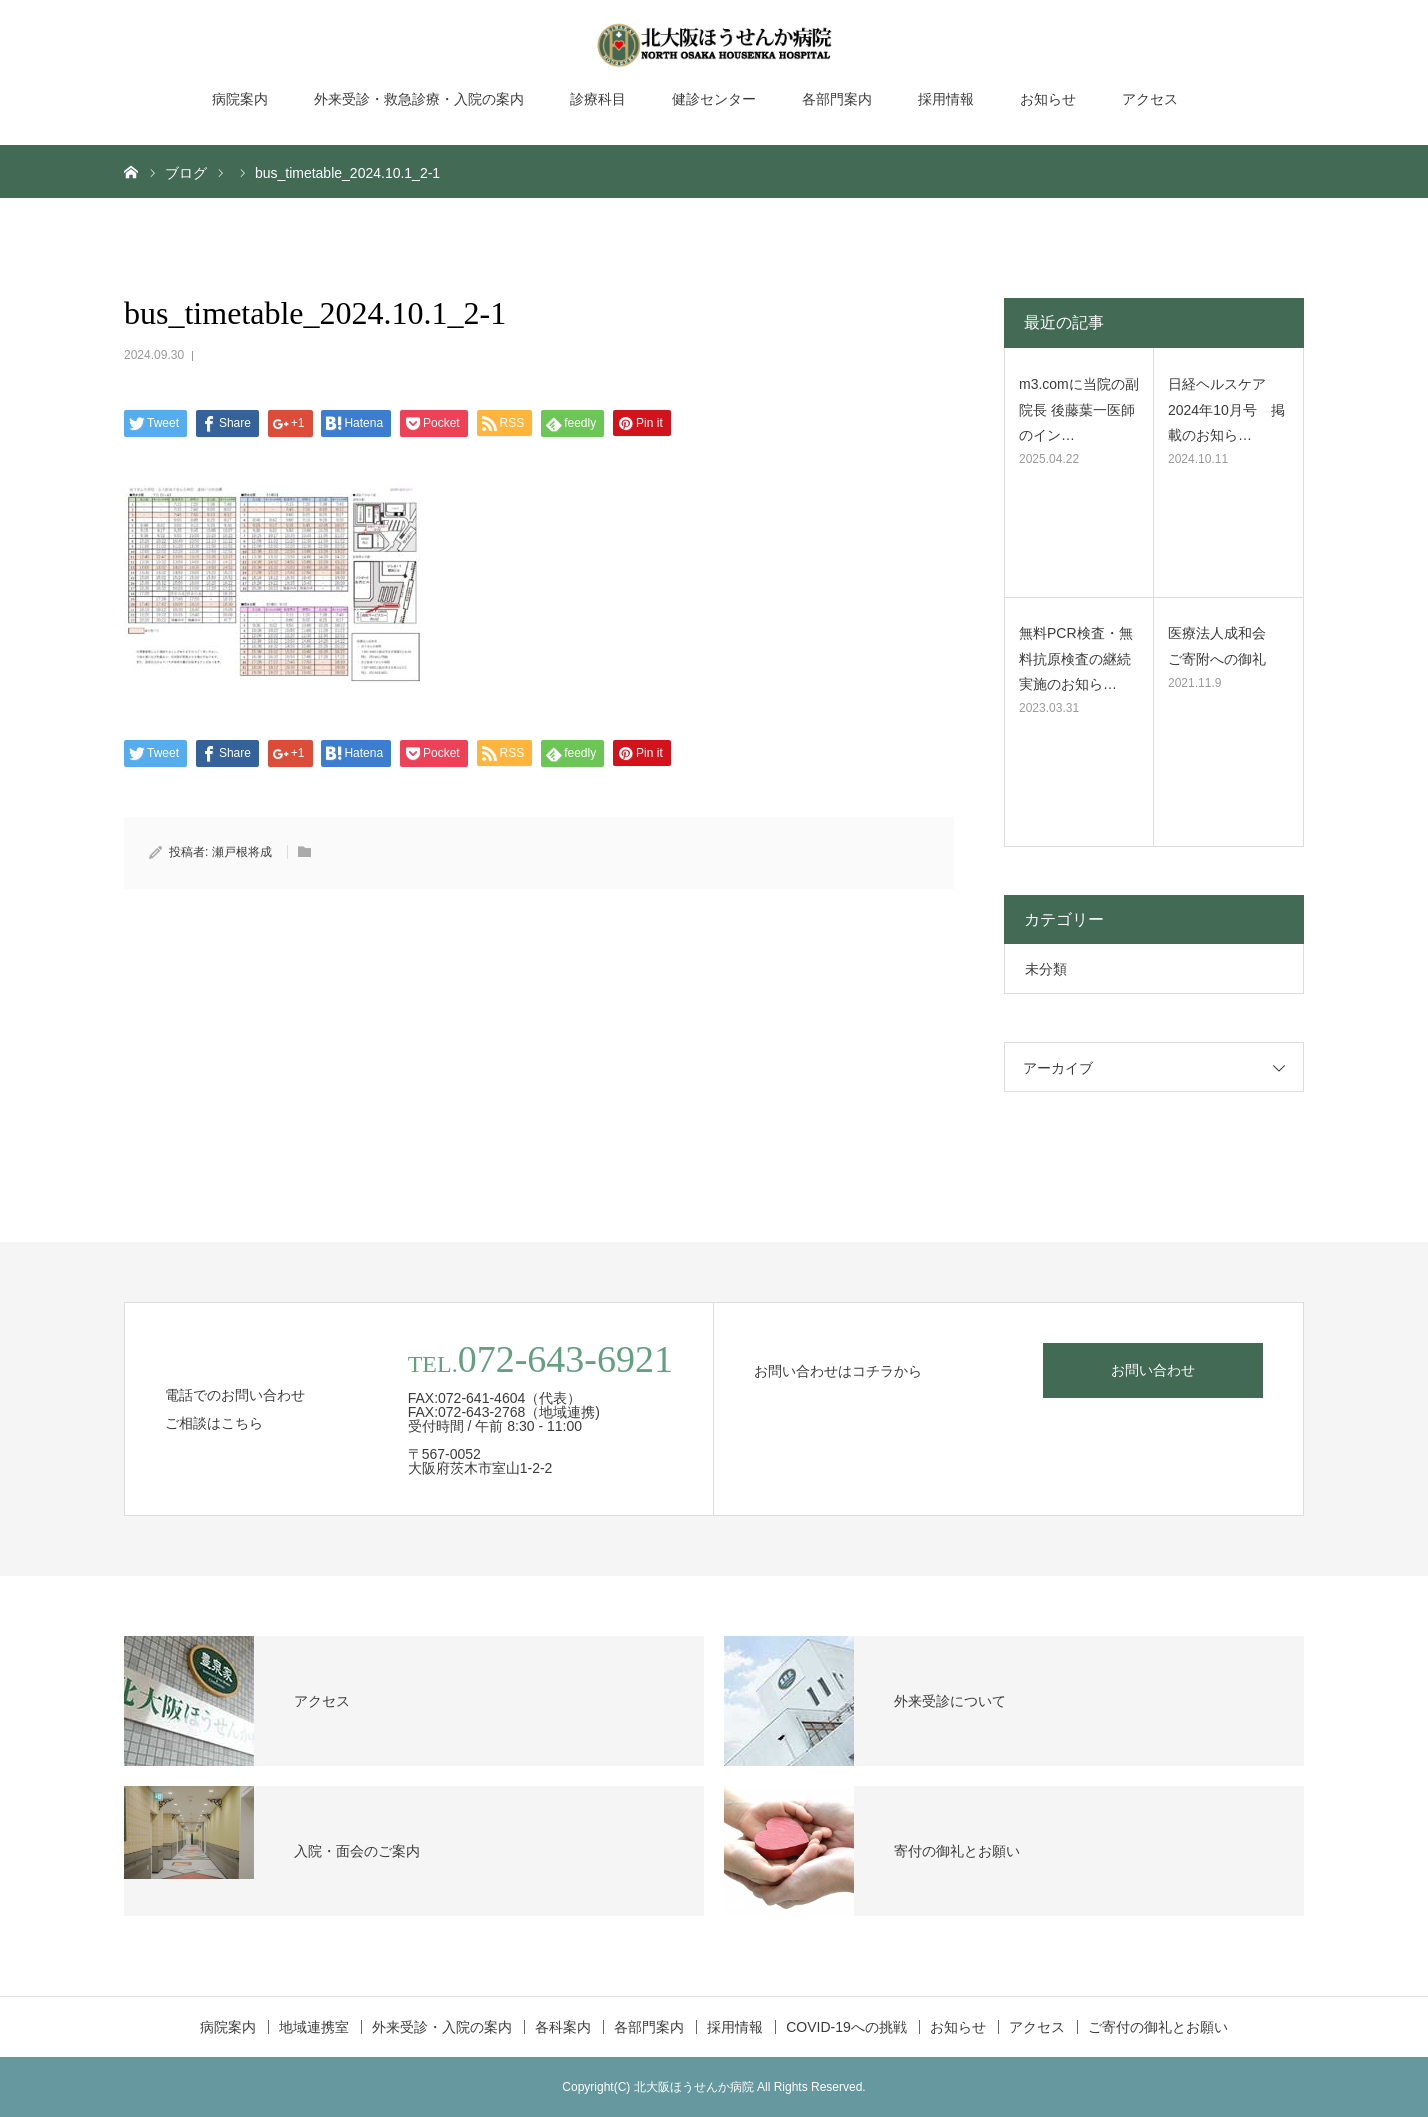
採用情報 (946, 99)
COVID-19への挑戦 (846, 2027)
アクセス (1150, 99)
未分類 (1046, 969)
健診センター (714, 99)
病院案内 (240, 99)
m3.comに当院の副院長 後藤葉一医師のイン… (1079, 409)
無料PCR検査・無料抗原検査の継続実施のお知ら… (1076, 658)
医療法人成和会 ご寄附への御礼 (1224, 645)
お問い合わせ (1153, 1370)
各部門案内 (837, 99)
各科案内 (563, 2027)
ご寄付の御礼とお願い (1158, 2027)
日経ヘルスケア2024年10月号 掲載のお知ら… (1226, 409)
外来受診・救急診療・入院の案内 (419, 99)
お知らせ (1048, 99)
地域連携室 (314, 2027)
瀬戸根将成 (242, 852)
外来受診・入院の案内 (442, 2027)
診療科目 (598, 99)
